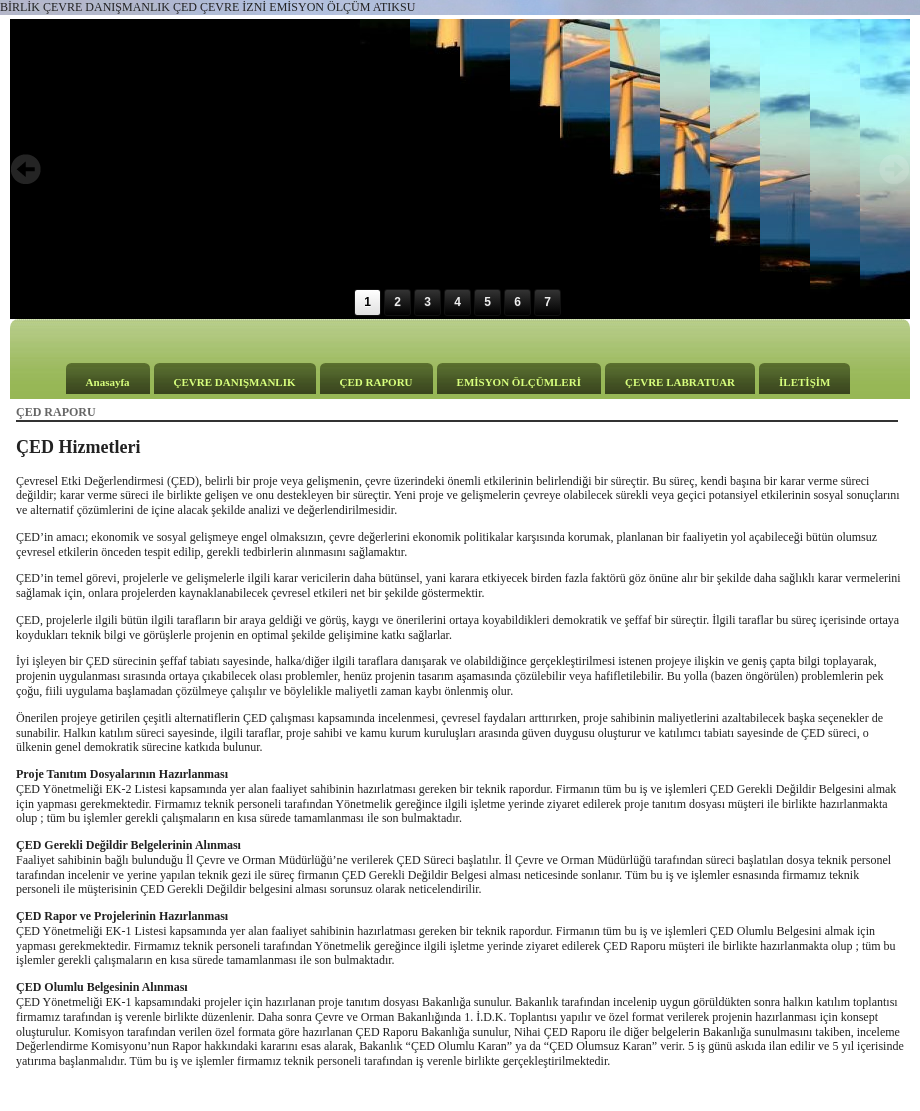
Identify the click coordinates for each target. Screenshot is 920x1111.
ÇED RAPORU (376, 382)
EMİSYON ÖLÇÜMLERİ (519, 382)
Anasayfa (108, 382)
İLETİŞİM (804, 382)
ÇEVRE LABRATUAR (680, 382)
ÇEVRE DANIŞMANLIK (235, 382)
